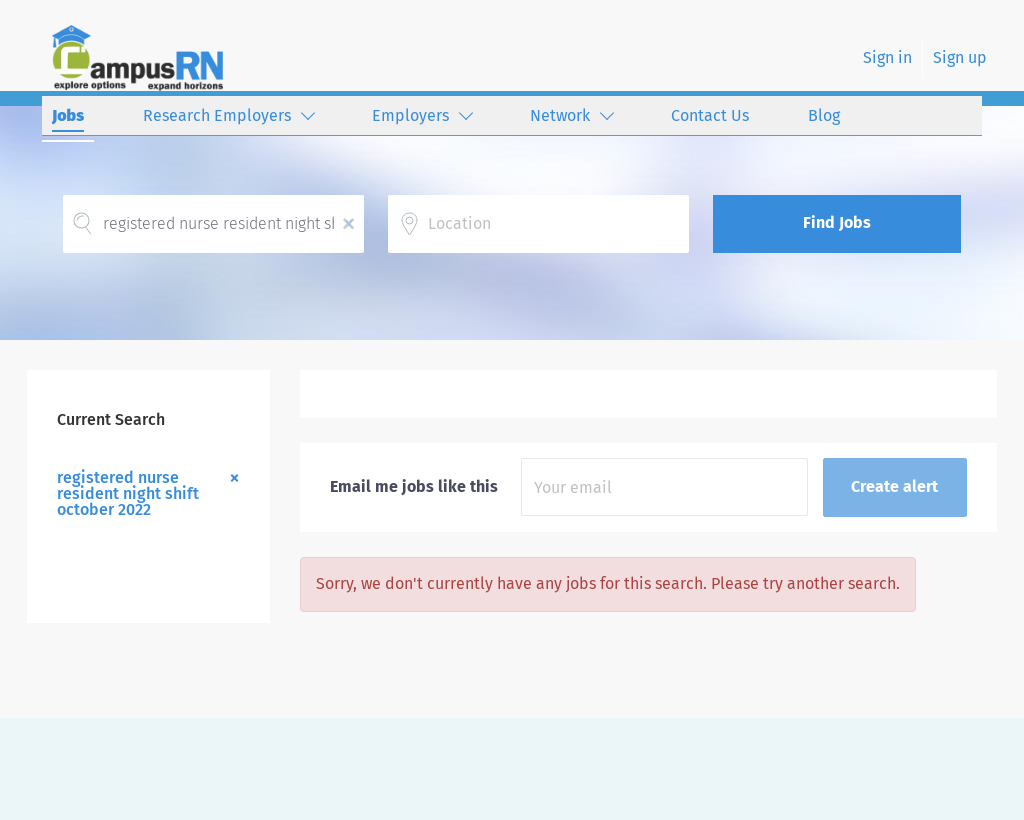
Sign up (960, 57)
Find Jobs (837, 222)
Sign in (887, 57)
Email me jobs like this (414, 486)
